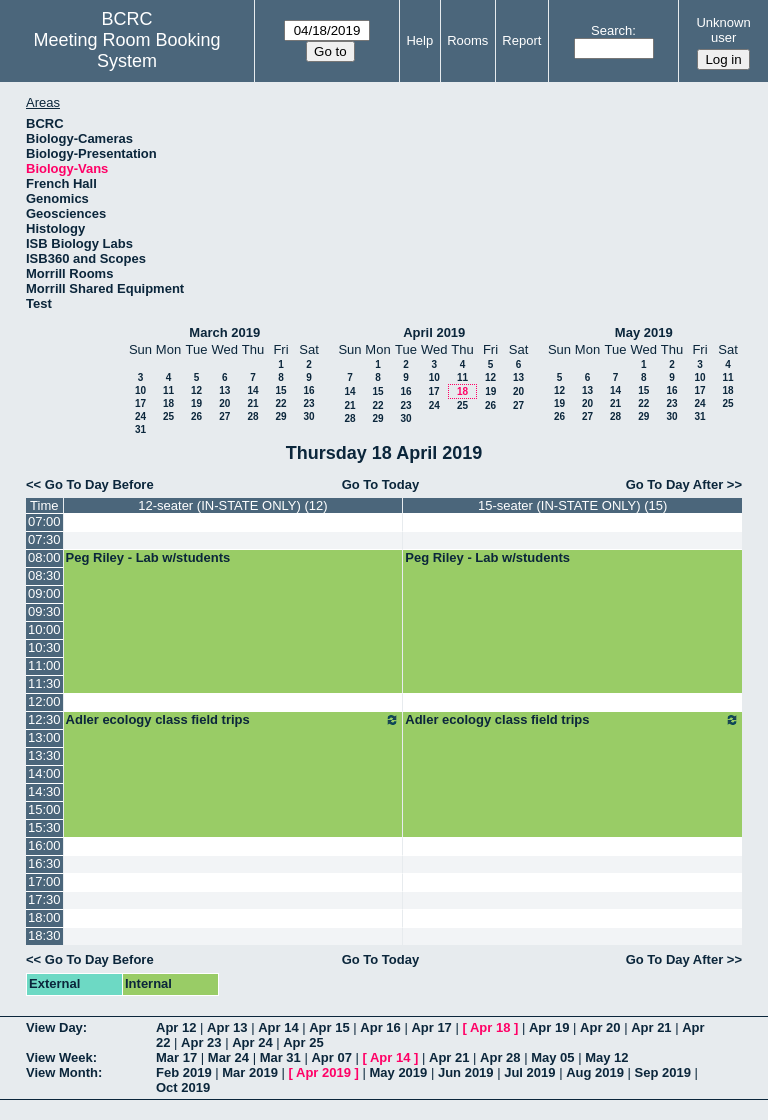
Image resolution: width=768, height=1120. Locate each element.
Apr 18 (490, 1027)
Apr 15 (329, 1027)
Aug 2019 (595, 1072)
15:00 (44, 809)
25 (168, 416)
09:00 (44, 593)
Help (419, 40)
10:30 (44, 647)
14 (252, 390)
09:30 (44, 611)
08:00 (44, 557)
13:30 (44, 755)
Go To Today (381, 484)
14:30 (44, 791)
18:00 (44, 917)
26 (196, 416)
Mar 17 (176, 1057)
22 (280, 403)
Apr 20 (600, 1027)
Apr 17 (431, 1027)
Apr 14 (278, 1027)
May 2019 (644, 332)
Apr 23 (201, 1042)
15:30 (44, 827)
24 (140, 416)
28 (252, 416)
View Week (59, 1057)
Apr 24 (252, 1042)
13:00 (44, 737)
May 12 (606, 1057)
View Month (62, 1072)
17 (140, 403)
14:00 (44, 773)
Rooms (467, 40)
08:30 (44, 575)
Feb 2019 (184, 1072)
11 (168, 390)
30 (308, 416)
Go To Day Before (99, 484)
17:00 (44, 881)
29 (280, 416)
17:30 (44, 899)
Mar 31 (280, 1057)
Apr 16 (380, 1027)
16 (308, 390)
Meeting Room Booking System (127, 50)
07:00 (44, 521)
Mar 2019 (250, 1072)
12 (196, 390)
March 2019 (224, 332)
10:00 (44, 629)
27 (224, 416)
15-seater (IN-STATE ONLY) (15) (572, 505)
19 (196, 403)
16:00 (44, 845)
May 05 (552, 1057)
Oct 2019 (183, 1087)
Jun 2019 (466, 1072)
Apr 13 (227, 1027)
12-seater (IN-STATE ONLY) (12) (232, 505)
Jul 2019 (529, 1072)
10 (140, 390)
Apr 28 (500, 1057)
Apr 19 (549, 1027)
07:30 (44, 539)
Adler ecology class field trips (233, 720)
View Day (54, 1027)
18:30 (44, 935)
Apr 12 (176, 1027)
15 (280, 390)
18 (168, 403)
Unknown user (723, 30)
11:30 (44, 683)
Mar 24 (228, 1057)
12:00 (44, 701)
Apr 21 (651, 1027)
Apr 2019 (323, 1072)
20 (224, 403)
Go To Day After (675, 484)
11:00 (44, 665)
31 (140, 429)
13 (224, 390)
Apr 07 (331, 1057)
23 (308, 403)
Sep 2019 (663, 1072)
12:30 (44, 719)
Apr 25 (303, 1042)
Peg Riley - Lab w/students (148, 557)
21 (252, 403)
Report (521, 40)
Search (611, 30)
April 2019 (434, 332)
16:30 (44, 863)
